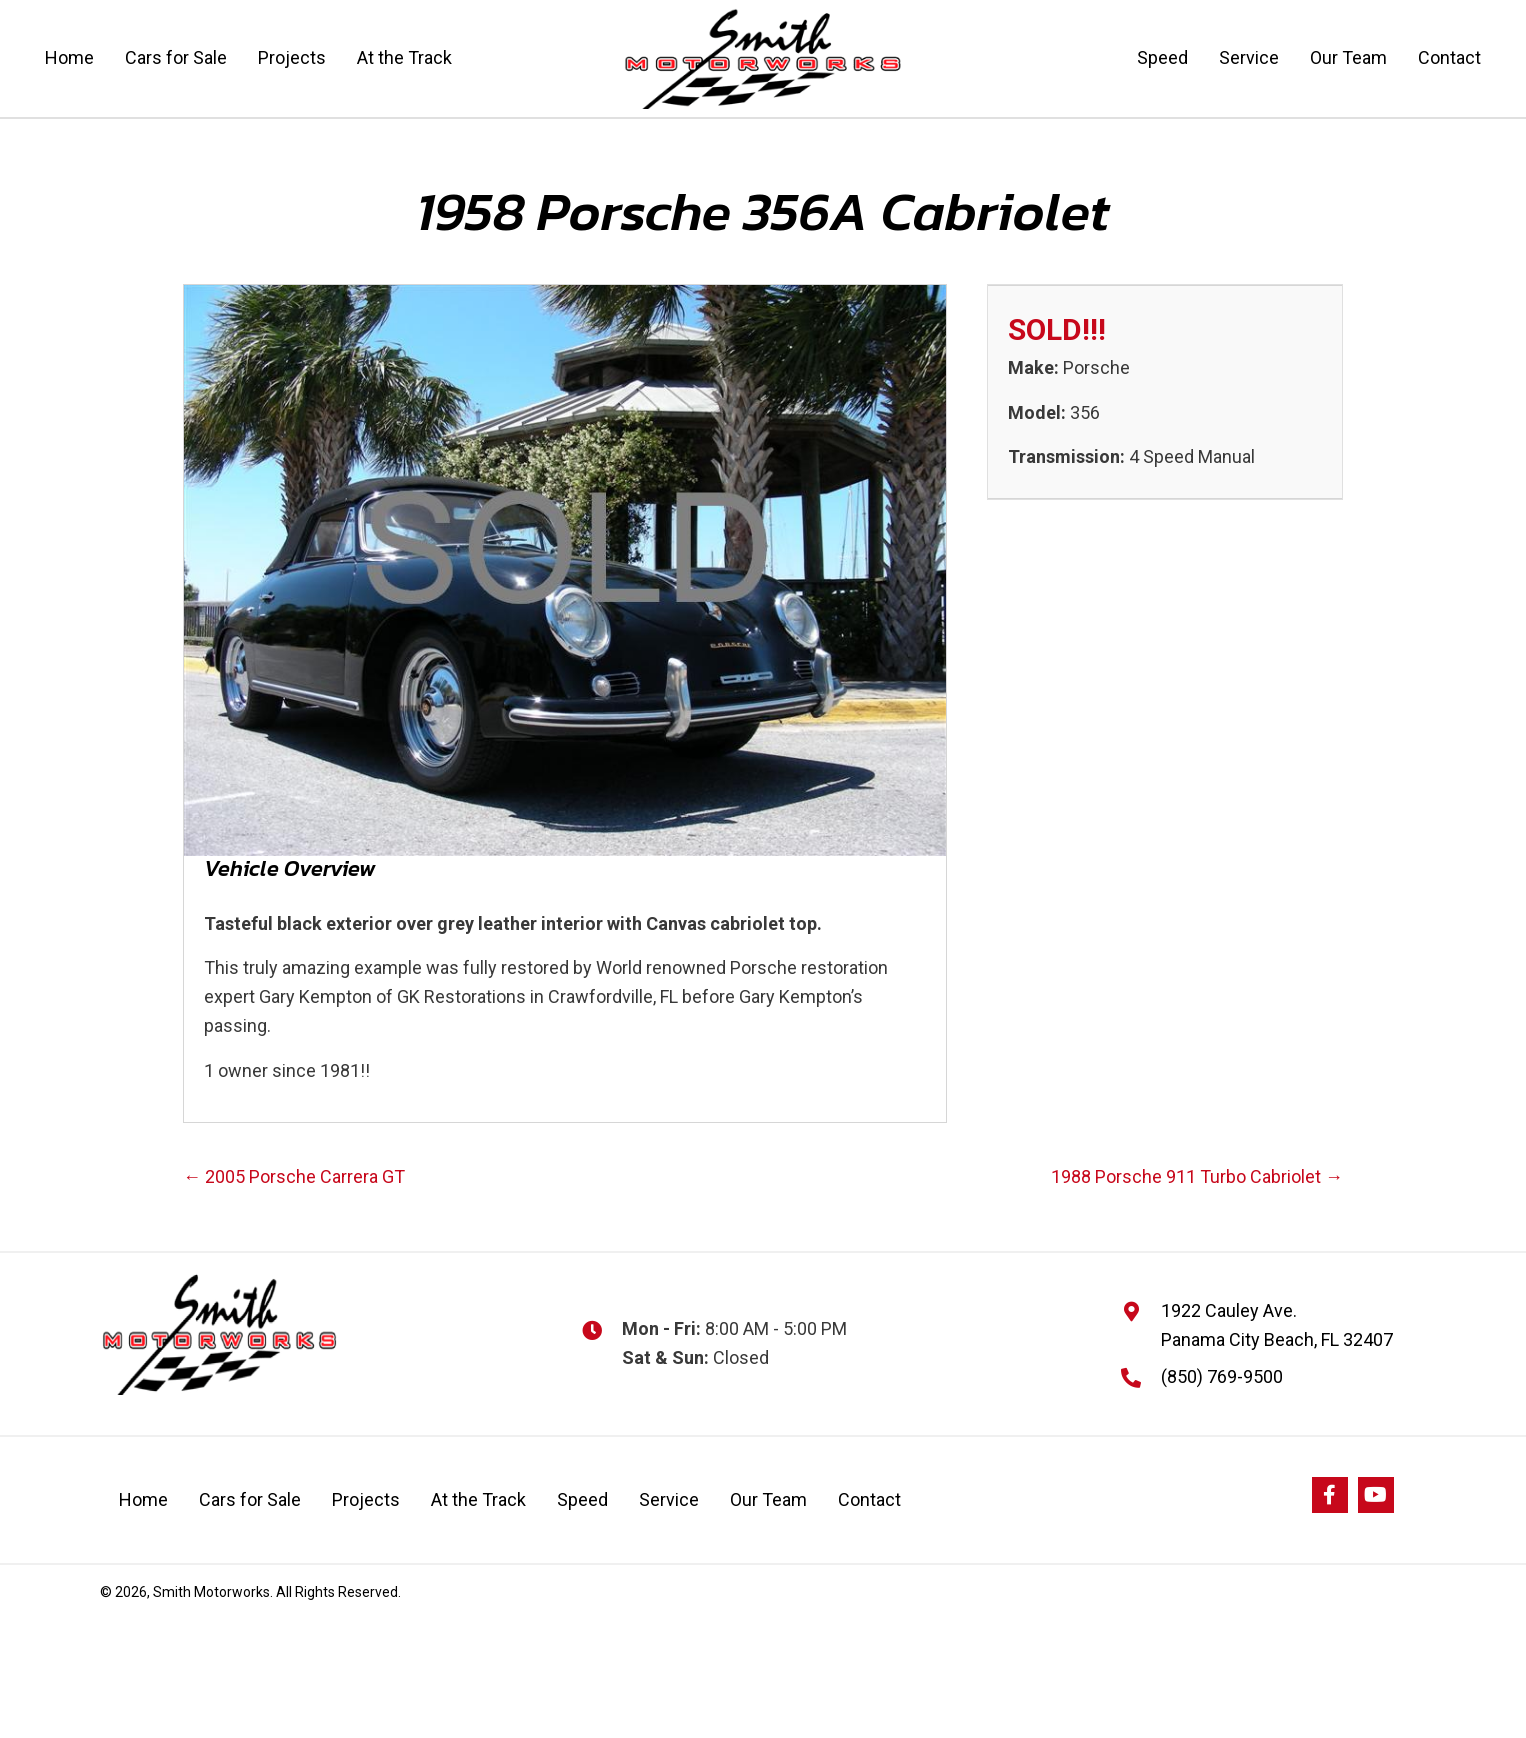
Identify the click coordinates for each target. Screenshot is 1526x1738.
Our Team (768, 1499)
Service (669, 1499)
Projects (366, 1499)
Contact (869, 1499)
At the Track (478, 1499)
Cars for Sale (250, 1499)
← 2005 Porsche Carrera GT (294, 1176)
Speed (582, 1499)
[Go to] (1141, 1376)
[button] (1330, 1495)
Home (143, 1499)
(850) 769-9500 (1222, 1376)
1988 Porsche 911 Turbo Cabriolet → (1197, 1176)
